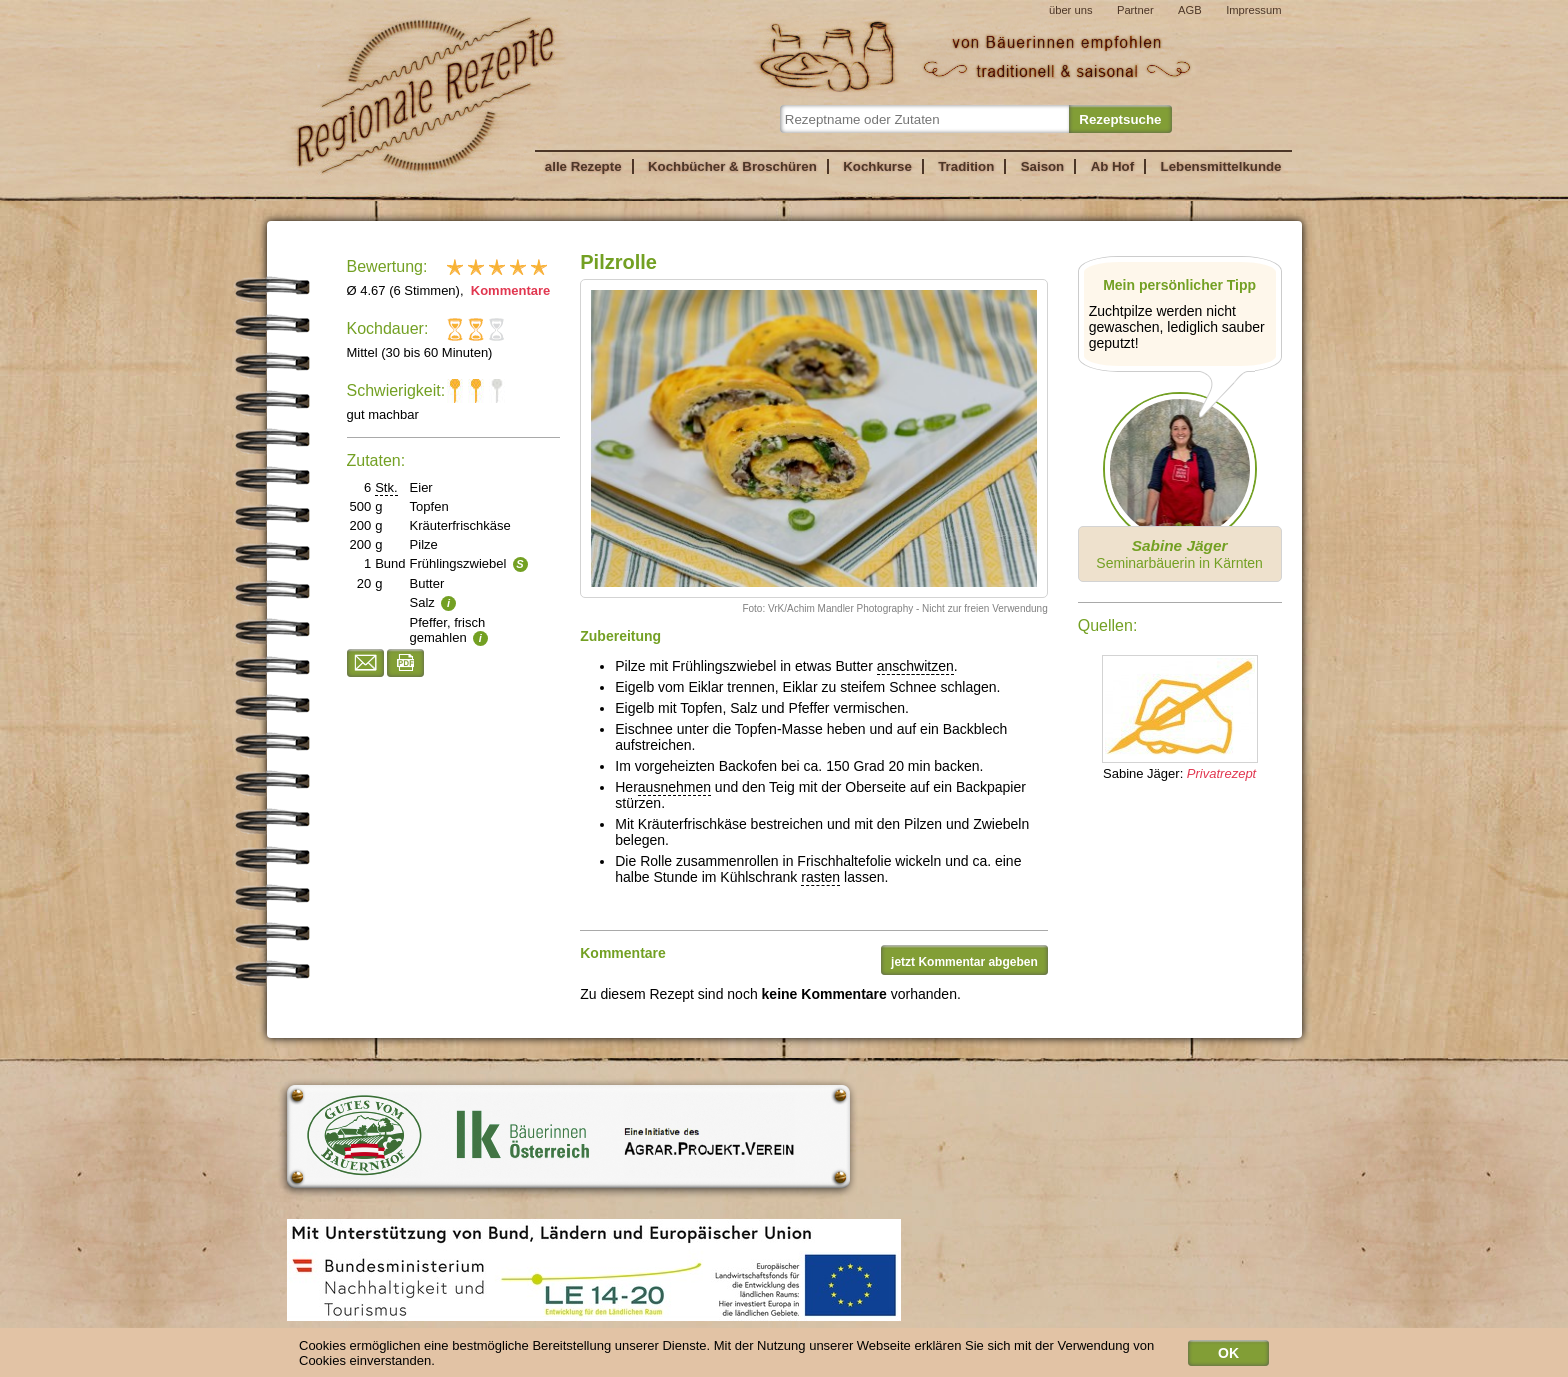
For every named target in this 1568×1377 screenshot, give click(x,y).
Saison (1043, 166)
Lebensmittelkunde (1221, 166)
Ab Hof (1112, 166)
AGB (1190, 10)
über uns (1071, 10)
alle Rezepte (583, 166)
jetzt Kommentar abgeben (964, 962)
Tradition (966, 166)
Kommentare (508, 290)
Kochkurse (877, 166)
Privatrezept (1221, 773)
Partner (1135, 10)
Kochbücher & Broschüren (732, 166)
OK (1228, 1357)
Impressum (1253, 10)
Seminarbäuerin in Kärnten (1179, 554)
